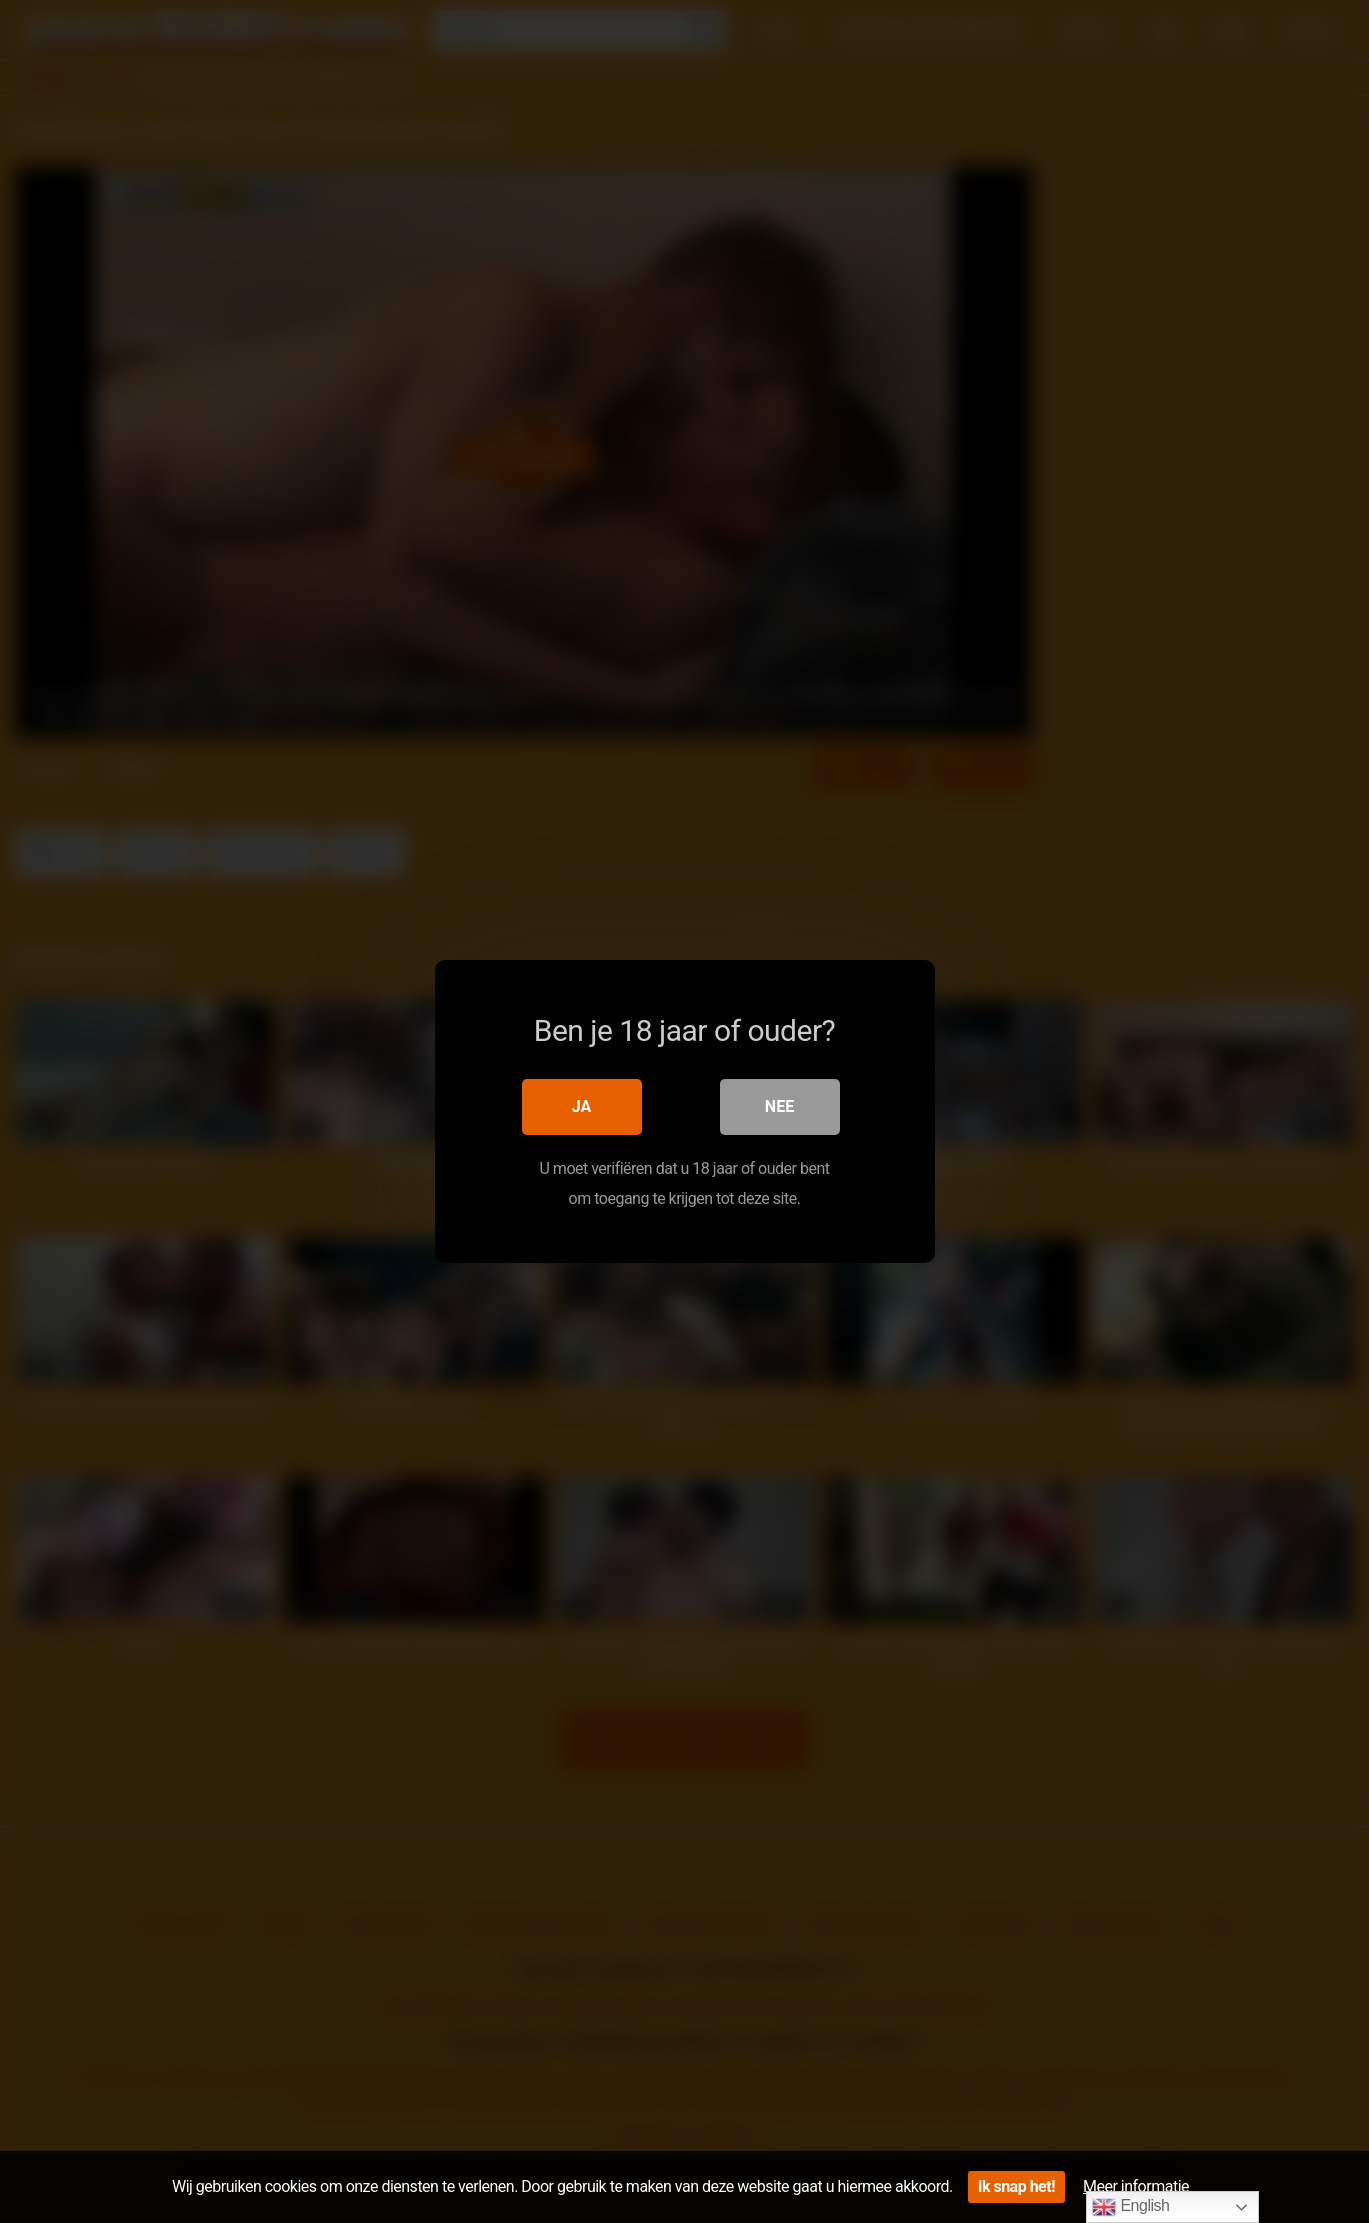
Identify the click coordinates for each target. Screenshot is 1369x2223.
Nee (779, 1106)
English (1130, 2207)
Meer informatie (1136, 2186)
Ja (582, 1106)
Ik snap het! (1016, 2186)
